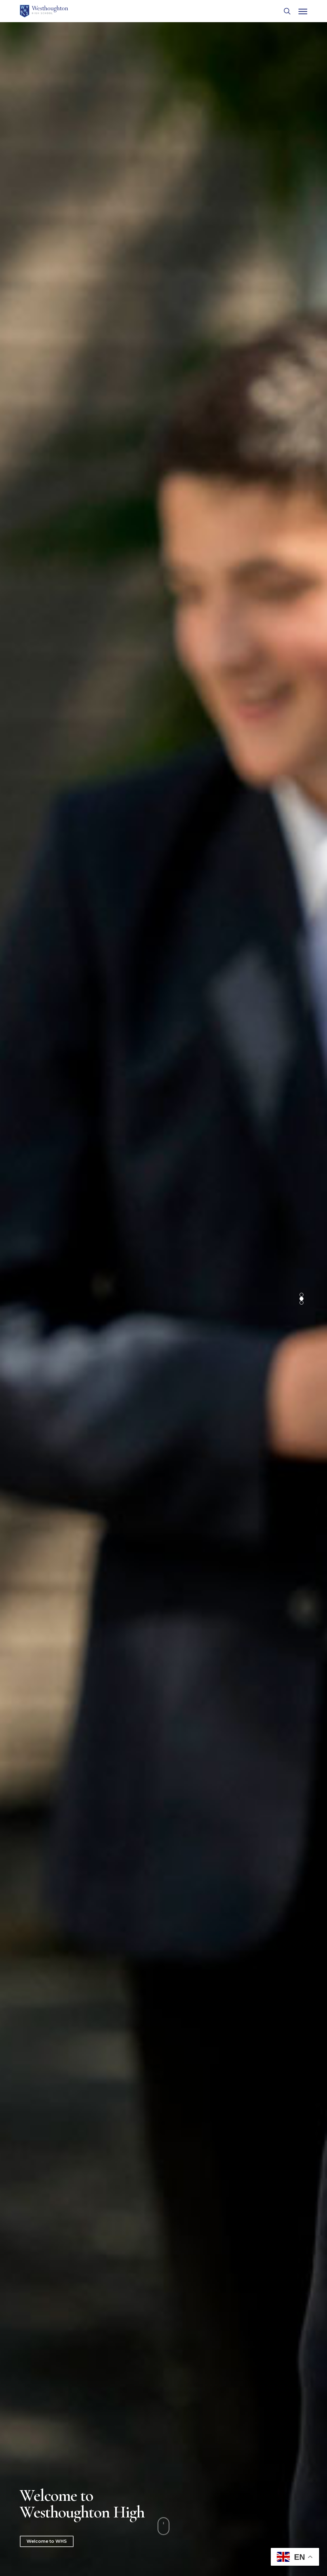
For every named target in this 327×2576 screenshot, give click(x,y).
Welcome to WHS (47, 2541)
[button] (302, 11)
